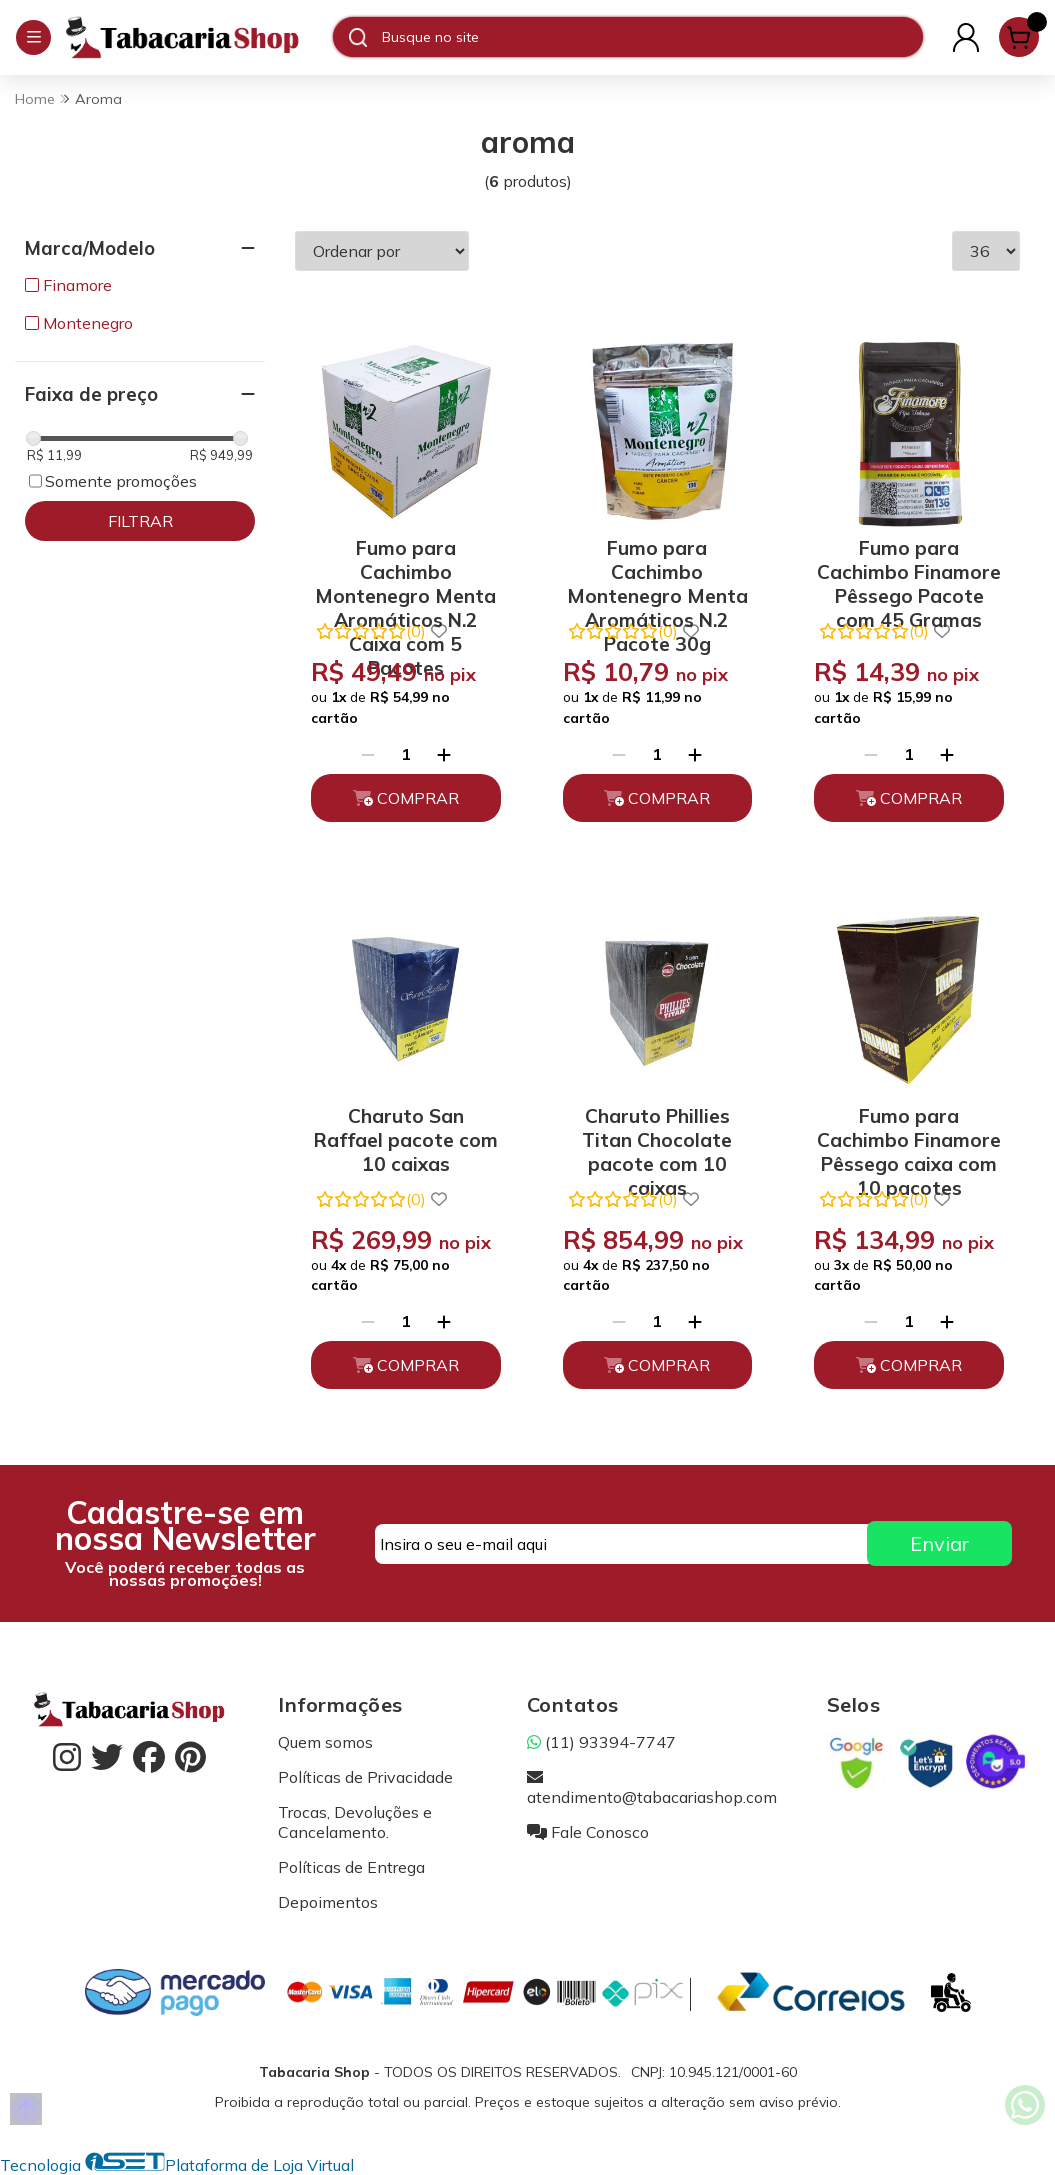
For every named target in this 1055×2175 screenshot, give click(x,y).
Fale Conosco (588, 1832)
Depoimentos (328, 1902)
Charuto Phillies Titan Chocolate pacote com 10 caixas (657, 1136)
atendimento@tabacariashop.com (652, 1787)
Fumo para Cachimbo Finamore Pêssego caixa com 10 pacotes (909, 1136)
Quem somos (325, 1742)
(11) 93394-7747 (601, 1742)
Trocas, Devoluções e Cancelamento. (355, 1822)
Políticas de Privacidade (365, 1777)
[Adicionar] (444, 754)
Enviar (939, 1543)
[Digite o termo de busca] (652, 37)
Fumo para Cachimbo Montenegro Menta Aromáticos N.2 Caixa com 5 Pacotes (405, 568)
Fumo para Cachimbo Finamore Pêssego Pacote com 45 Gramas (909, 568)
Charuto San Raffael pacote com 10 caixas (406, 1136)
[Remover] (368, 754)
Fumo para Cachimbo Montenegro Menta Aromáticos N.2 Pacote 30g (657, 568)
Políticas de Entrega (351, 1867)
